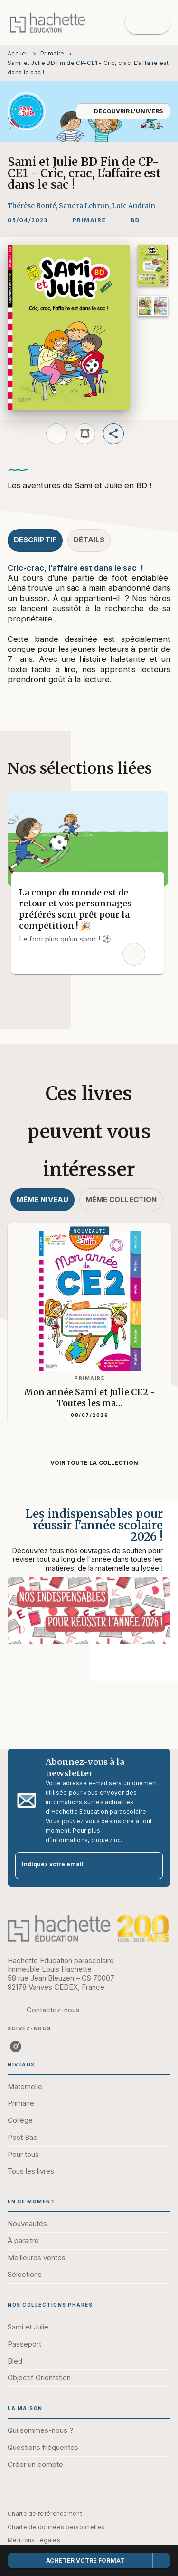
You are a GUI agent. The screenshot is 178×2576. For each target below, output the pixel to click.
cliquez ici (106, 1840)
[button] (123, 111)
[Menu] (147, 22)
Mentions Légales (34, 2540)
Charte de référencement (45, 2513)
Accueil (18, 53)
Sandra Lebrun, (85, 205)
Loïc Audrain (133, 205)
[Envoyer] (151, 1865)
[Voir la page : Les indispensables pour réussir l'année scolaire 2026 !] (89, 1579)
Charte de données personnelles (56, 2526)
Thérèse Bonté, (33, 205)
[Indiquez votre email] (77, 1865)
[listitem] (16, 2046)
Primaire (52, 53)
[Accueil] (47, 22)
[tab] (35, 540)
